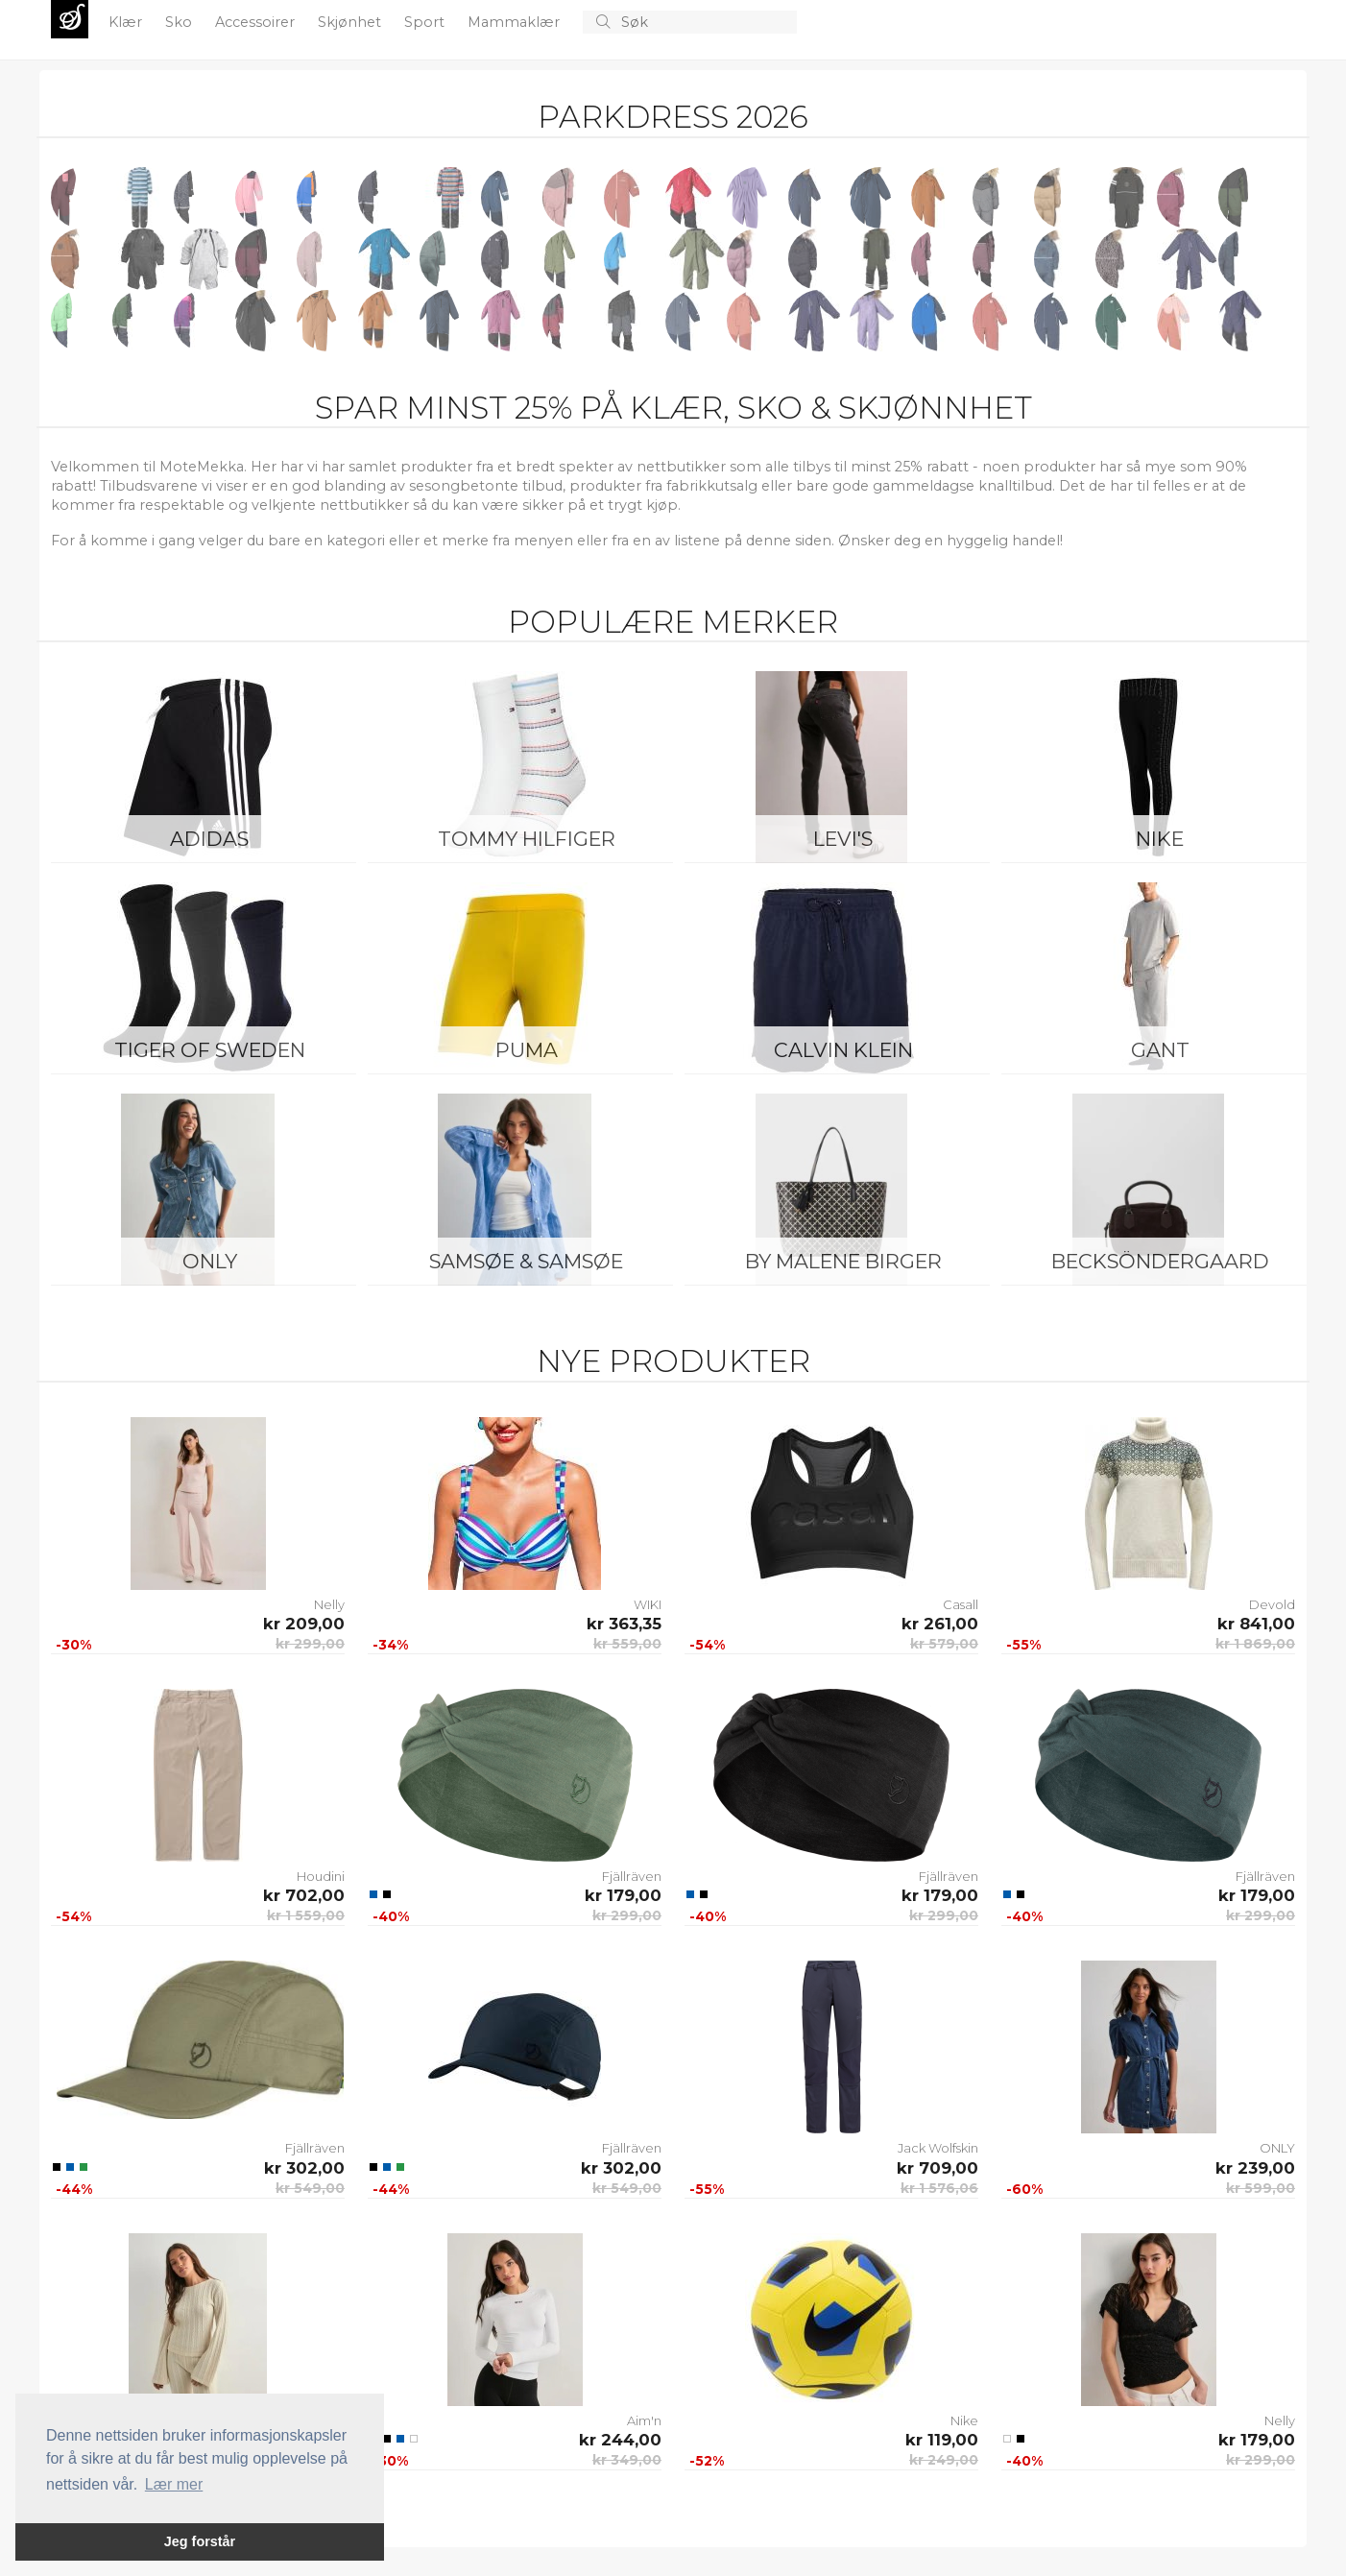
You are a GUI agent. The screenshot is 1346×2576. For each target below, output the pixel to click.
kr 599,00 (1260, 2188)
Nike (1160, 839)
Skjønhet (351, 22)
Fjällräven (631, 1876)
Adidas (209, 839)
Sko (180, 22)
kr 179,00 (623, 1895)
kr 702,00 (304, 1895)
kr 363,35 (624, 1623)
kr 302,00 (304, 2168)
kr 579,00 (944, 1643)
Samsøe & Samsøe (526, 1261)
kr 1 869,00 (1255, 1643)
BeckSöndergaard (1160, 1261)
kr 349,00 (626, 2460)
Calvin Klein (843, 1050)
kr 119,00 (941, 2439)
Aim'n (644, 2420)
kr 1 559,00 (306, 1915)
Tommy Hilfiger (526, 839)
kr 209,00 (304, 1623)
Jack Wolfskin (938, 2147)
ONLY (209, 1261)
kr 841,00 (1256, 1623)
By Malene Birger (843, 1261)
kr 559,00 (627, 1643)
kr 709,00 (937, 2168)
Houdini (321, 1876)
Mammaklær (516, 22)
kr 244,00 (620, 2439)
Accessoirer (257, 22)
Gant (1160, 1050)
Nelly (329, 1604)
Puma (526, 1050)
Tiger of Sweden (209, 1050)
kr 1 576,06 (939, 2188)
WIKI (647, 1604)
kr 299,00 (310, 1643)
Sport (426, 22)
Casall (960, 1604)
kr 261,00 (939, 1623)
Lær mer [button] (174, 2484)
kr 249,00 (943, 2460)
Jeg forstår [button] (199, 2541)
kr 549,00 (310, 2188)
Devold (1272, 1604)
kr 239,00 (1255, 2168)
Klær (127, 22)
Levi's (843, 839)
